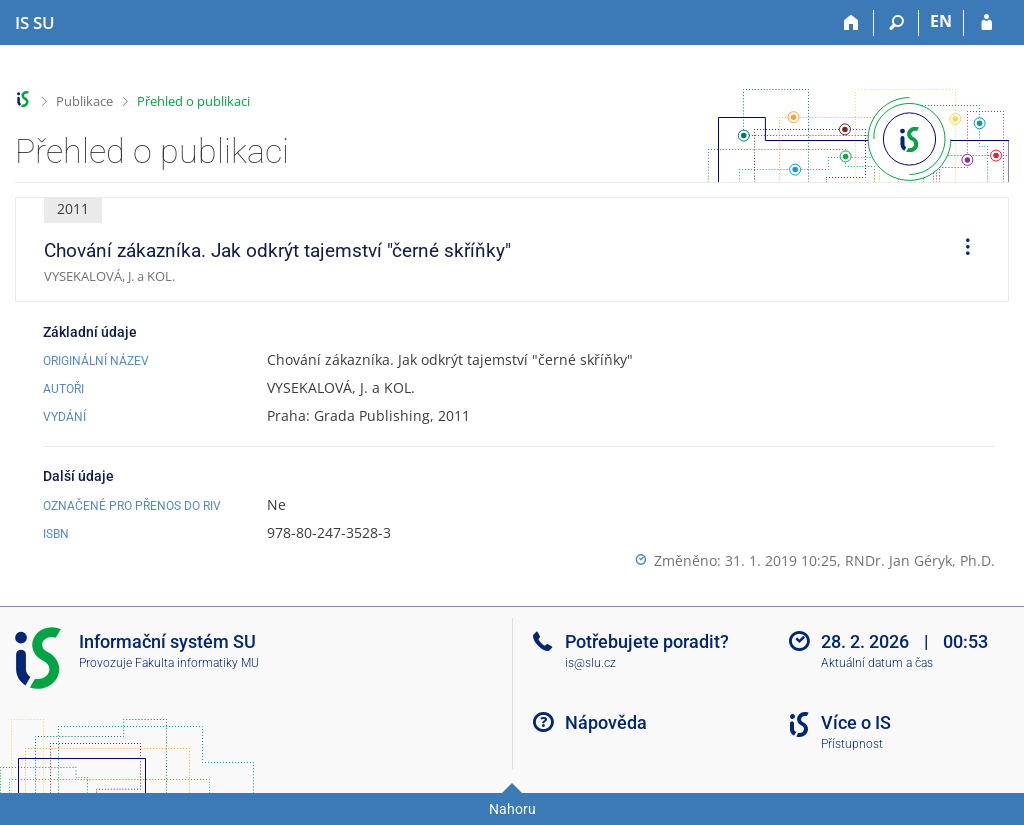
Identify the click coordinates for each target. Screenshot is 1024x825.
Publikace (84, 101)
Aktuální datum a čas (877, 663)
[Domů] (851, 23)
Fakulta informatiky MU (197, 663)
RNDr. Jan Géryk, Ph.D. (920, 560)
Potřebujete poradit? (647, 641)
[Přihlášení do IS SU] (986, 23)
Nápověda (606, 722)
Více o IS (856, 722)
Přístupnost (852, 744)
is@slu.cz (590, 663)
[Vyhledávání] (896, 23)
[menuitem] (961, 250)
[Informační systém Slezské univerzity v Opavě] (35, 23)
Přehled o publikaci (193, 101)
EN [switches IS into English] (941, 21)
